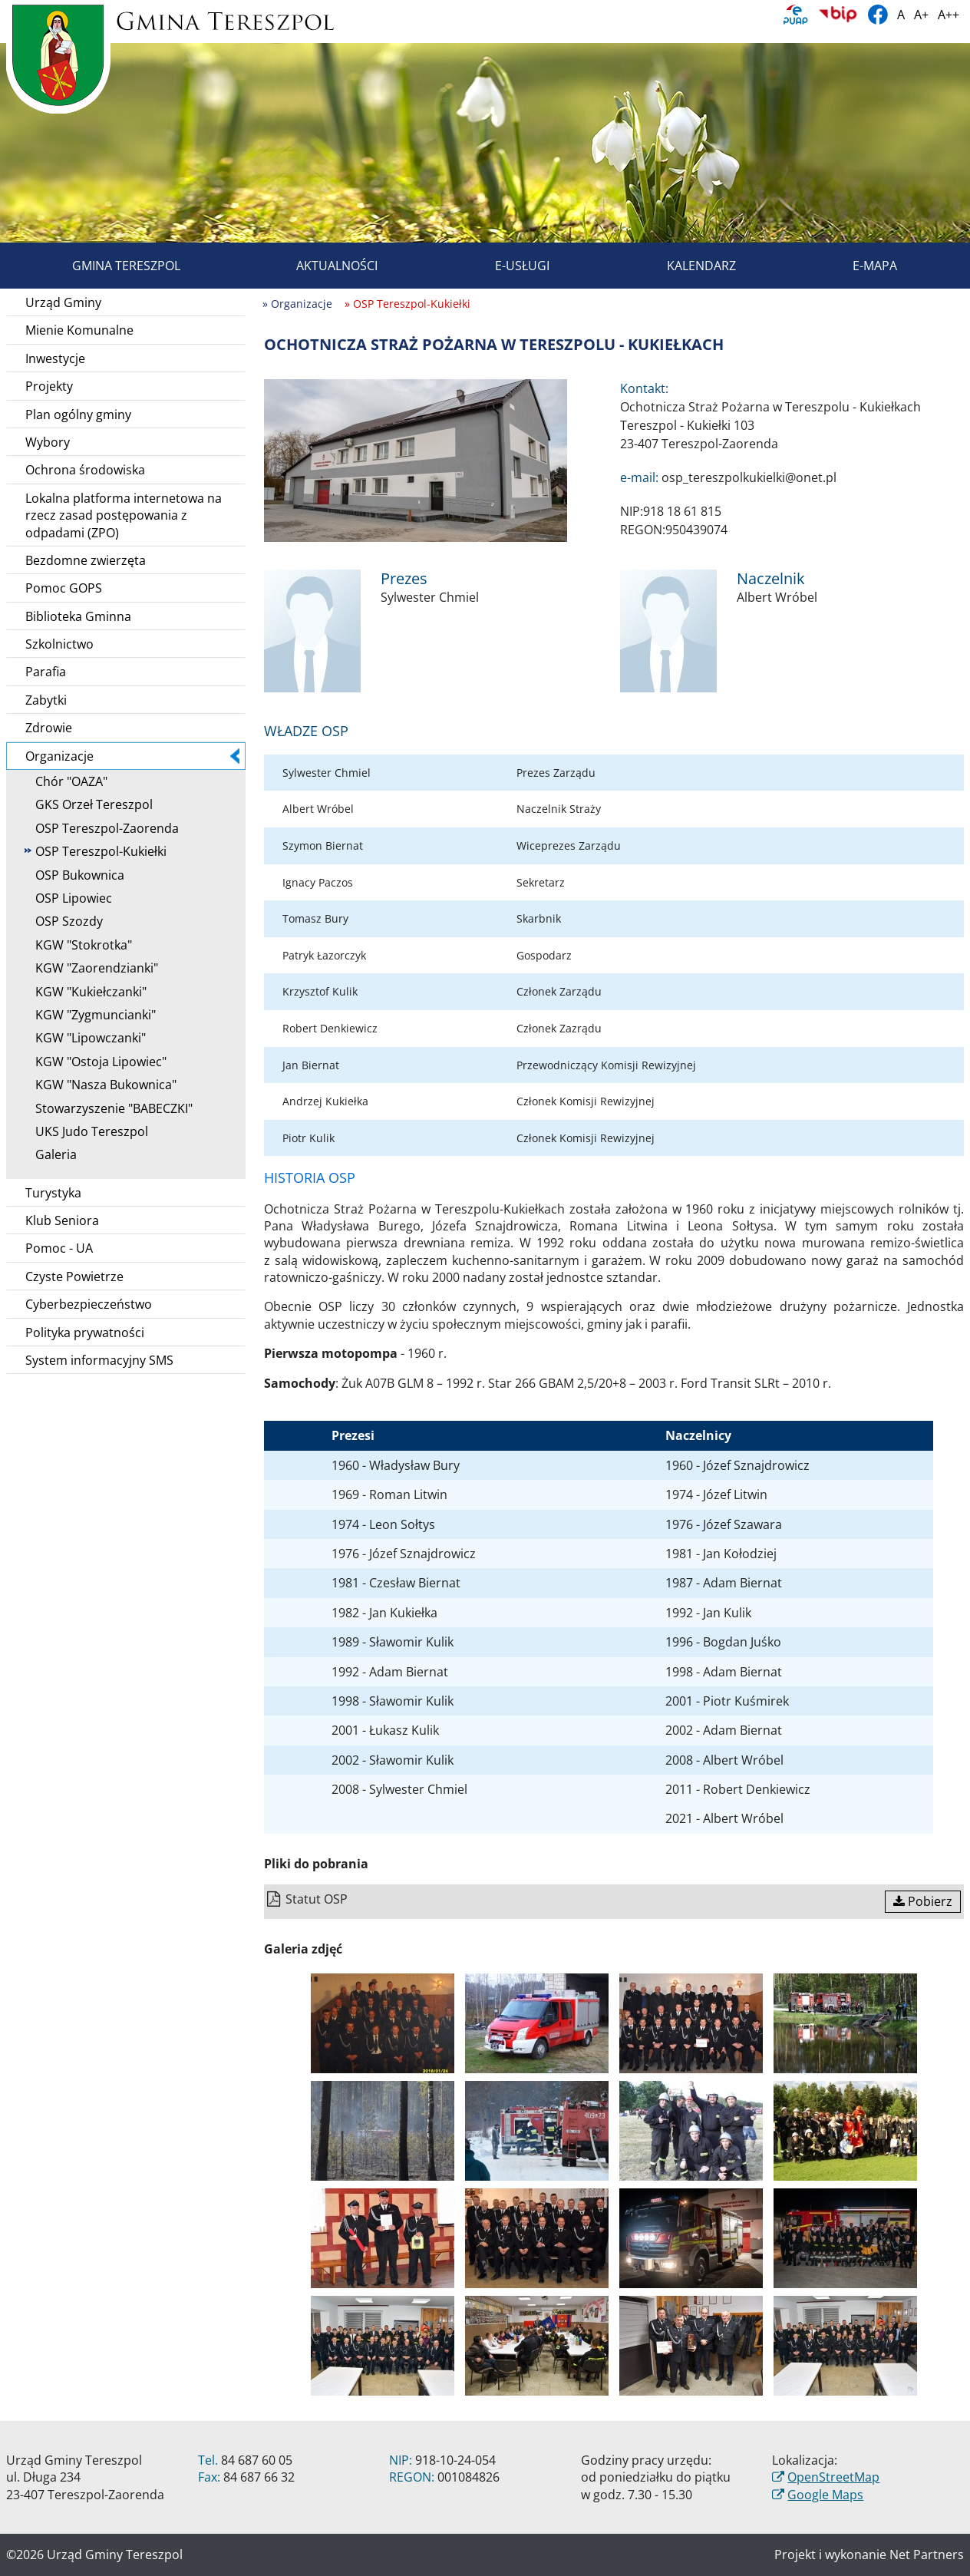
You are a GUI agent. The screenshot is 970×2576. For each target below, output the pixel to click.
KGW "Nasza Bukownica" (101, 1084)
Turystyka (53, 1192)
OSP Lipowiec (68, 898)
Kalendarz (684, 266)
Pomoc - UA (59, 1248)
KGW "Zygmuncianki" (90, 1014)
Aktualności (319, 266)
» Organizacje (297, 303)
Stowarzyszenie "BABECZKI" (109, 1108)
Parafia (45, 671)
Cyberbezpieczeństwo (88, 1304)
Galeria (51, 1154)
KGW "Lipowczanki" (85, 1037)
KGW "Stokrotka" (78, 944)
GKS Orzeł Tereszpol (89, 804)
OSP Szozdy (64, 921)
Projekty (49, 386)
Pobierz (922, 1901)
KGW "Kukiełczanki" (86, 991)
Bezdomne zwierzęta (85, 560)
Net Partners (926, 2554)
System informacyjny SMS (99, 1360)
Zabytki (46, 700)
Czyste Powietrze (74, 1276)
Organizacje (132, 756)
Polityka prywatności (84, 1332)
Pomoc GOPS (63, 588)
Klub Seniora (62, 1220)
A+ (921, 14)
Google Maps (825, 2494)
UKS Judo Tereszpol (86, 1131)
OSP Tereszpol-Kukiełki (96, 851)
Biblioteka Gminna (78, 616)
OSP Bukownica (74, 875)
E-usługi (504, 266)
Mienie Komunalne (79, 330)
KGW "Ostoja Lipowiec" (96, 1061)
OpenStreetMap (833, 2477)
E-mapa (857, 266)
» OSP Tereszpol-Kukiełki (407, 303)
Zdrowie (48, 727)
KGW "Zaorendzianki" (91, 967)
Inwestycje (55, 358)
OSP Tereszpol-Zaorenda (102, 828)
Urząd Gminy (63, 302)
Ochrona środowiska (85, 469)
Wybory (47, 442)
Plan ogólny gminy (78, 414)
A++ (948, 14)
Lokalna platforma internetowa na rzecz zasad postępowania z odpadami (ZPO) (123, 515)
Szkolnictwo (59, 644)
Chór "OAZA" (66, 781)
